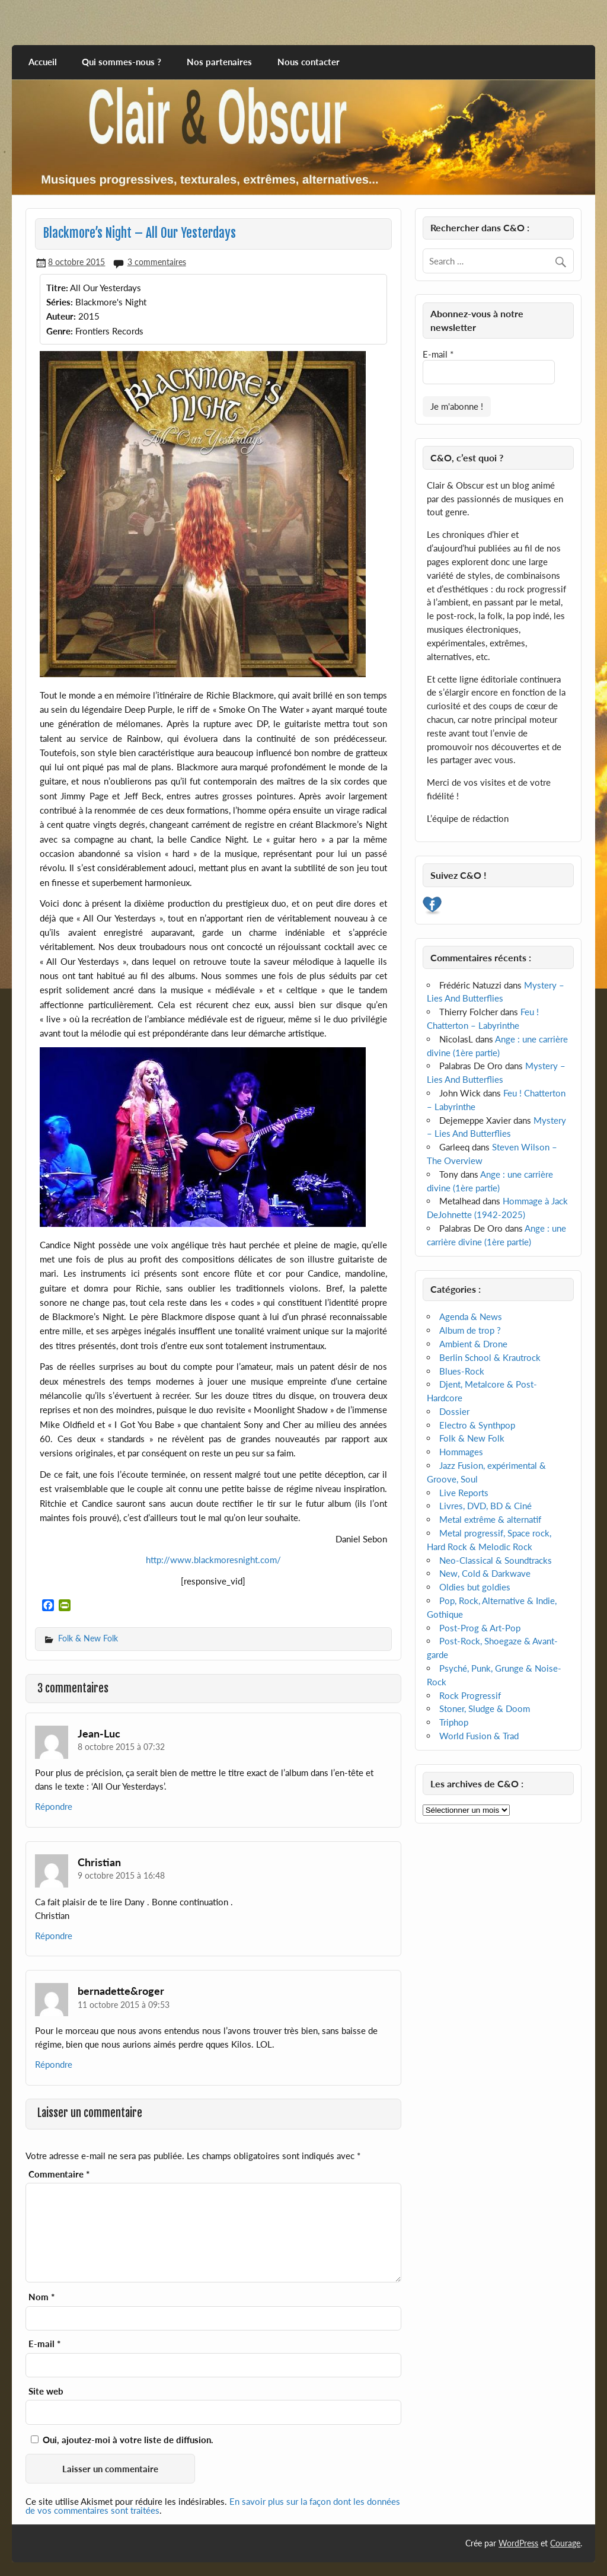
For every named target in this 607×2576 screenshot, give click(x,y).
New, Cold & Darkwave (485, 1573)
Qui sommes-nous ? (121, 61)
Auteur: (61, 316)
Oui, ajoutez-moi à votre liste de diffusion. (122, 2439)
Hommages (461, 1451)
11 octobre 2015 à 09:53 (124, 2005)
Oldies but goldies (474, 1587)
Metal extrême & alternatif (490, 1519)
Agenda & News (470, 1316)
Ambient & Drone (473, 1343)
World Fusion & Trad (479, 1735)
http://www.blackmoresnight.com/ (213, 1559)
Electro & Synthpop (477, 1425)
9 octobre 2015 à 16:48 (121, 1875)
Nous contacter (308, 61)
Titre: (57, 287)
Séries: (59, 302)
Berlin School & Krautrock (490, 1357)
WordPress (518, 2543)
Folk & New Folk (88, 1638)
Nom (41, 2297)
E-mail (44, 2343)
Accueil (42, 61)
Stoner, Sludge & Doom (484, 1708)
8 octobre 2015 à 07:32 (121, 1747)
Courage (565, 2543)
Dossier (454, 1411)
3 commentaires (156, 262)
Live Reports (463, 1492)
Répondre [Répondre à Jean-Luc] (53, 1806)
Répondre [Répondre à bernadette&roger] (53, 2064)
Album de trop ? (470, 1330)
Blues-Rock (461, 1371)
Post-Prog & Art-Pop (479, 1627)
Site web (45, 2391)
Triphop (453, 1722)
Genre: (59, 331)
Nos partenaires (219, 61)
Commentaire (59, 2174)
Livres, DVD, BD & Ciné (485, 1505)
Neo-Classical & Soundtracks (495, 1560)
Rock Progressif (470, 1695)
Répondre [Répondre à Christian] (53, 1935)
